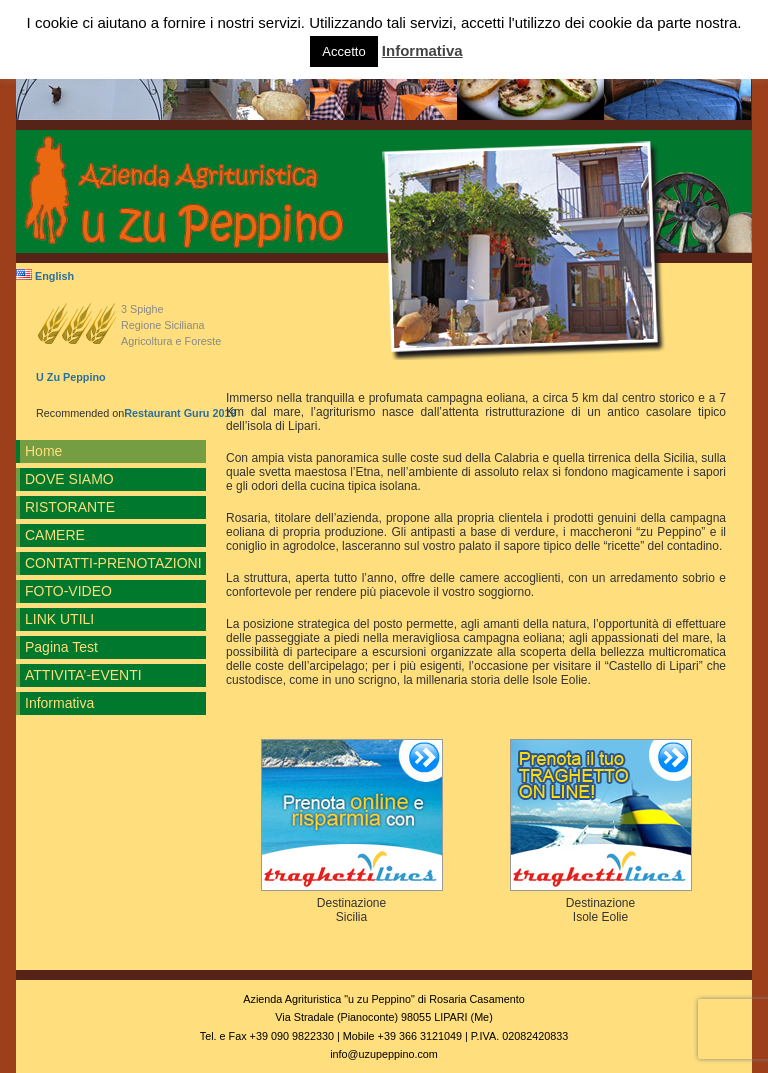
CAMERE (55, 535)
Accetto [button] (343, 51)
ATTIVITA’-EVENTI (83, 675)
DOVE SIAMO (69, 479)
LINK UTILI (59, 619)
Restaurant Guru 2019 (180, 413)
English (45, 276)
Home (43, 451)
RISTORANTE (70, 507)
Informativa (59, 703)
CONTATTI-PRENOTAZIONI (113, 563)
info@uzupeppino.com (384, 1054)
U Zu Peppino (71, 377)
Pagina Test (61, 647)
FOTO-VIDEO (68, 591)
